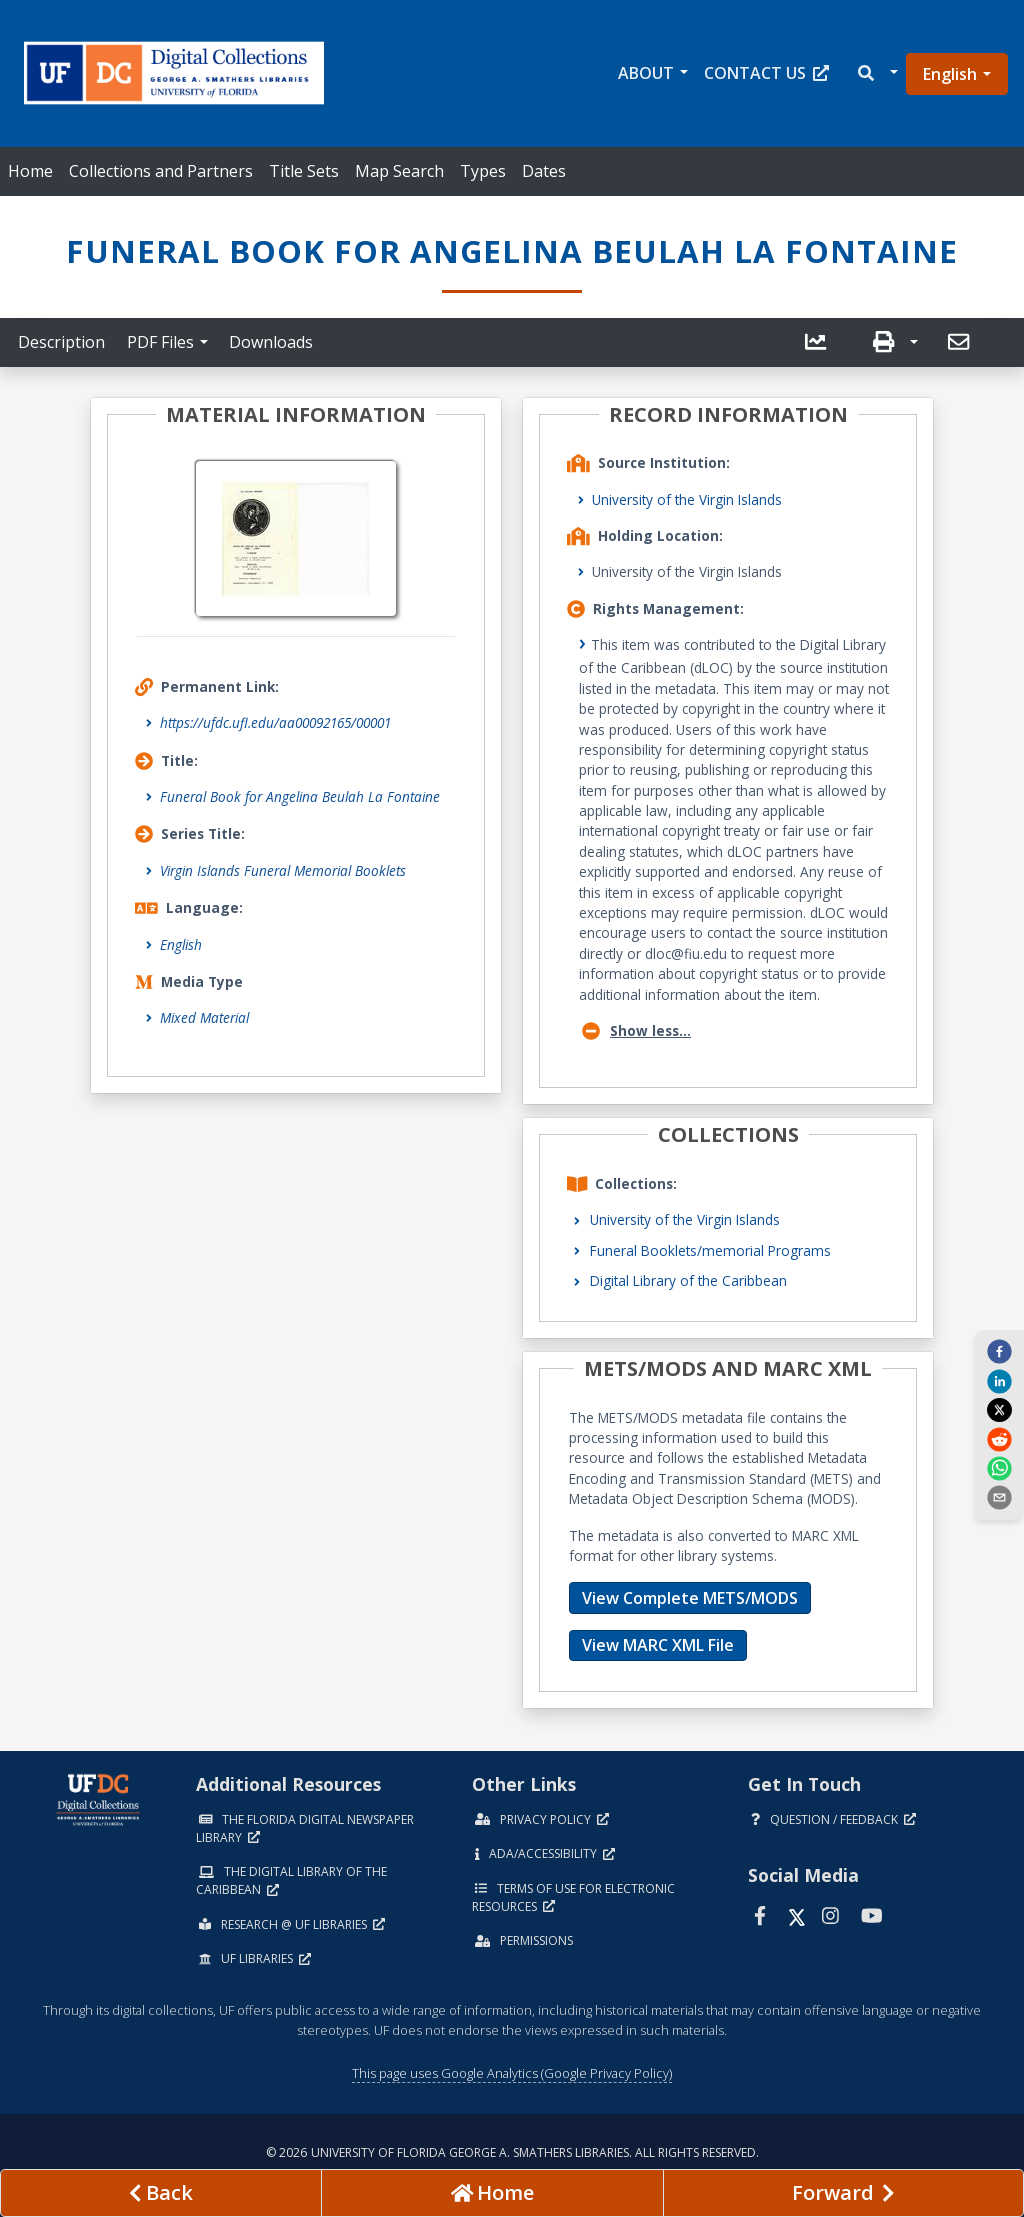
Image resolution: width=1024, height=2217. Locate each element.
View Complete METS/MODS (690, 1598)
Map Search (399, 171)
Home (30, 171)
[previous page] (161, 2193)
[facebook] (999, 1351)
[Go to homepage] (492, 2193)
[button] (876, 73)
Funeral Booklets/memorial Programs (710, 1250)
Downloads (271, 342)
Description (61, 342)
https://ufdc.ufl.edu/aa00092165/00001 (275, 722)
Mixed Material (204, 1017)
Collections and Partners (161, 171)
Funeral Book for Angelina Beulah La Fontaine (300, 796)
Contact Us (766, 73)
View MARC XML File (658, 1645)
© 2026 (512, 2152)
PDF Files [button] (160, 342)
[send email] (999, 1497)
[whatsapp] (999, 1468)
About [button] (646, 73)
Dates (544, 171)
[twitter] (999, 1410)
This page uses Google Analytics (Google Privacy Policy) (512, 2073)
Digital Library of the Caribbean (688, 1280)
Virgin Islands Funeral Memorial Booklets (283, 870)
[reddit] (999, 1438)
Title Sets (304, 171)
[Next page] (843, 2193)
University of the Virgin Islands (687, 499)
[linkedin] (999, 1380)
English (950, 74)
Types (483, 171)
